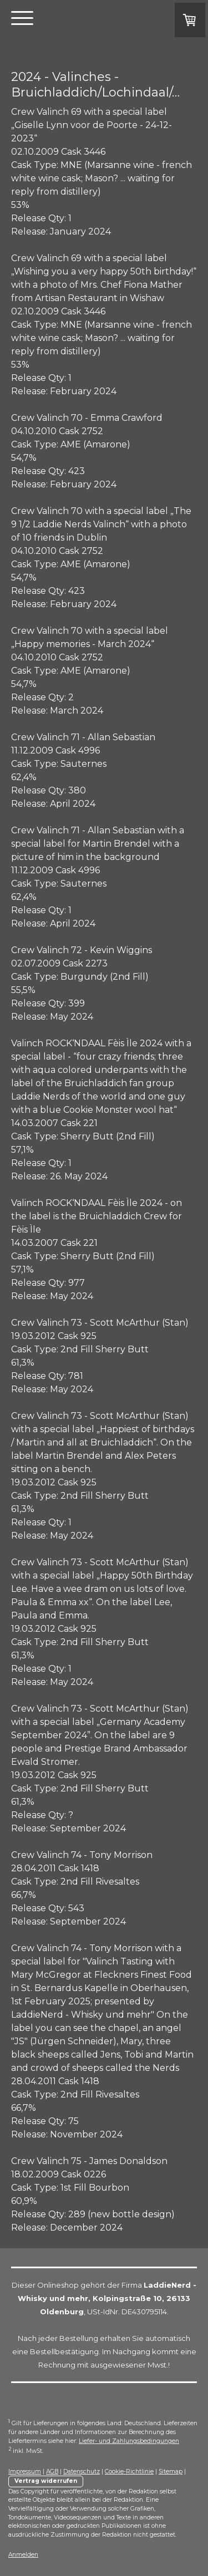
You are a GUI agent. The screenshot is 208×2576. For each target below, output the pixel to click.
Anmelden (23, 2554)
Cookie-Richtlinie (129, 2471)
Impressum (24, 2471)
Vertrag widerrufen (45, 2481)
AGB (52, 2471)
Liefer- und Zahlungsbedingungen (129, 2441)
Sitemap (170, 2471)
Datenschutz (81, 2471)
